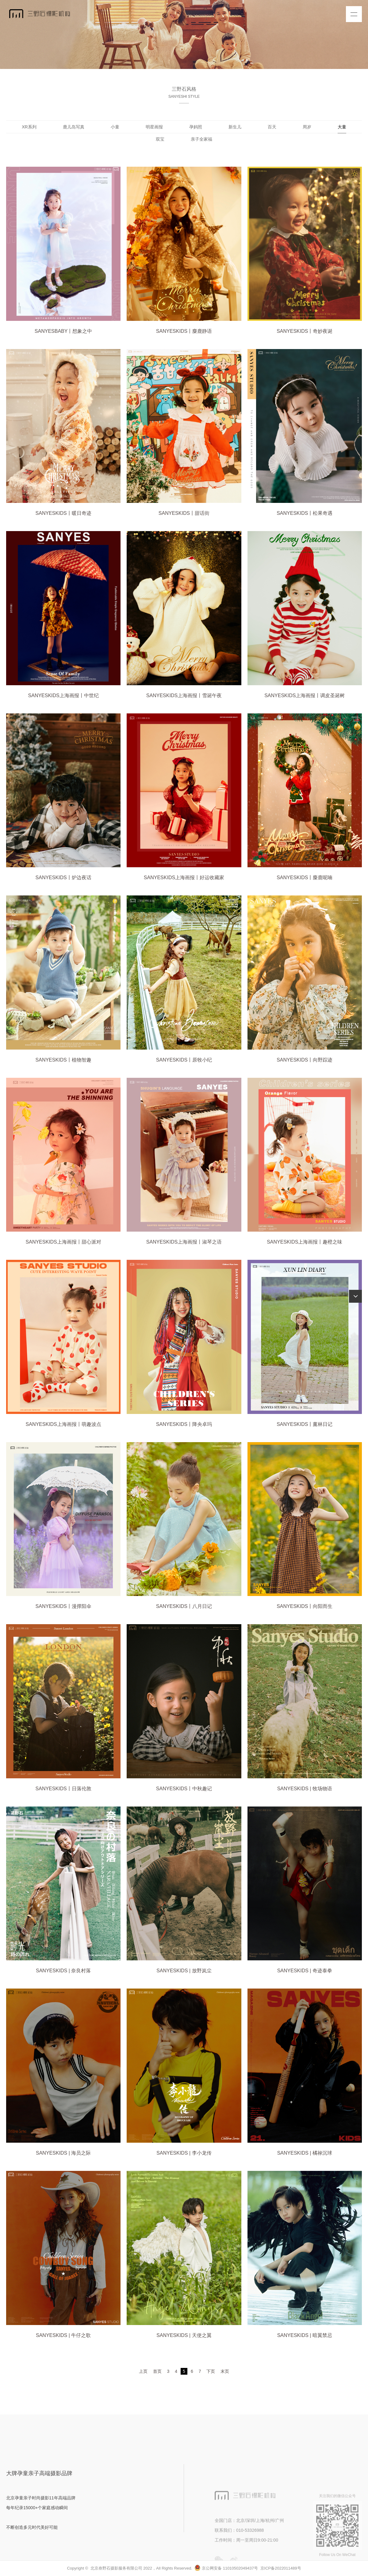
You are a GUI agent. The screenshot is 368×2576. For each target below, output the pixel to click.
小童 (115, 126)
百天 (272, 126)
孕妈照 (195, 126)
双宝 (160, 139)
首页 (157, 2371)
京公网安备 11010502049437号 (226, 2568)
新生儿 (234, 126)
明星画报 (154, 126)
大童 (342, 126)
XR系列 (29, 126)
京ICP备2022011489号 (280, 2568)
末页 (224, 2371)
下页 (210, 2371)
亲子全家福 (201, 139)
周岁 (307, 126)
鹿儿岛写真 (73, 126)
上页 (143, 2371)
